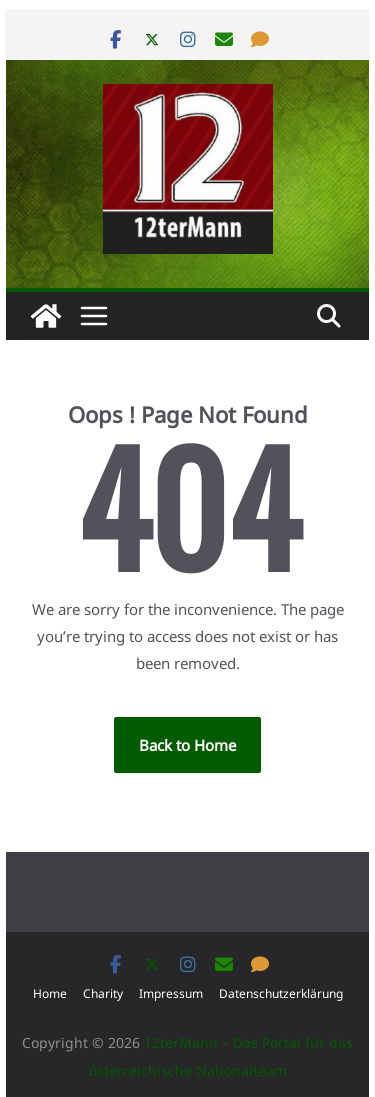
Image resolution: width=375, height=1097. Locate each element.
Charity (103, 993)
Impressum (171, 993)
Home (50, 993)
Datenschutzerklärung (281, 993)
